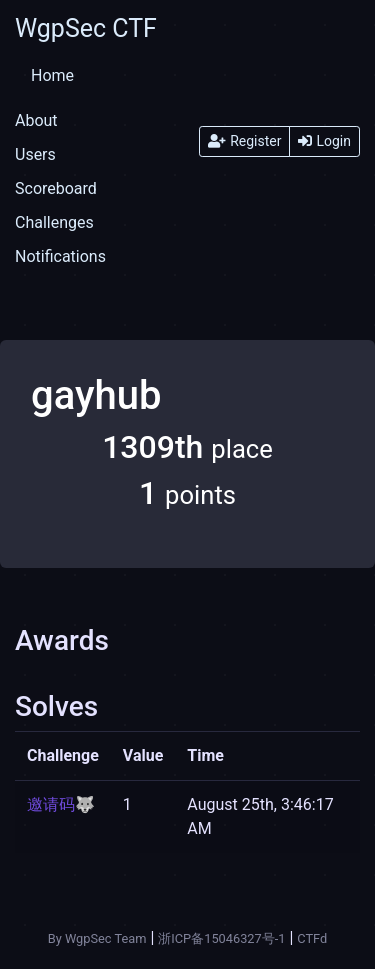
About (36, 120)
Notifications (60, 256)
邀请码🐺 (61, 804)
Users (35, 154)
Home (52, 75)
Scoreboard (56, 188)
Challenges (54, 222)
